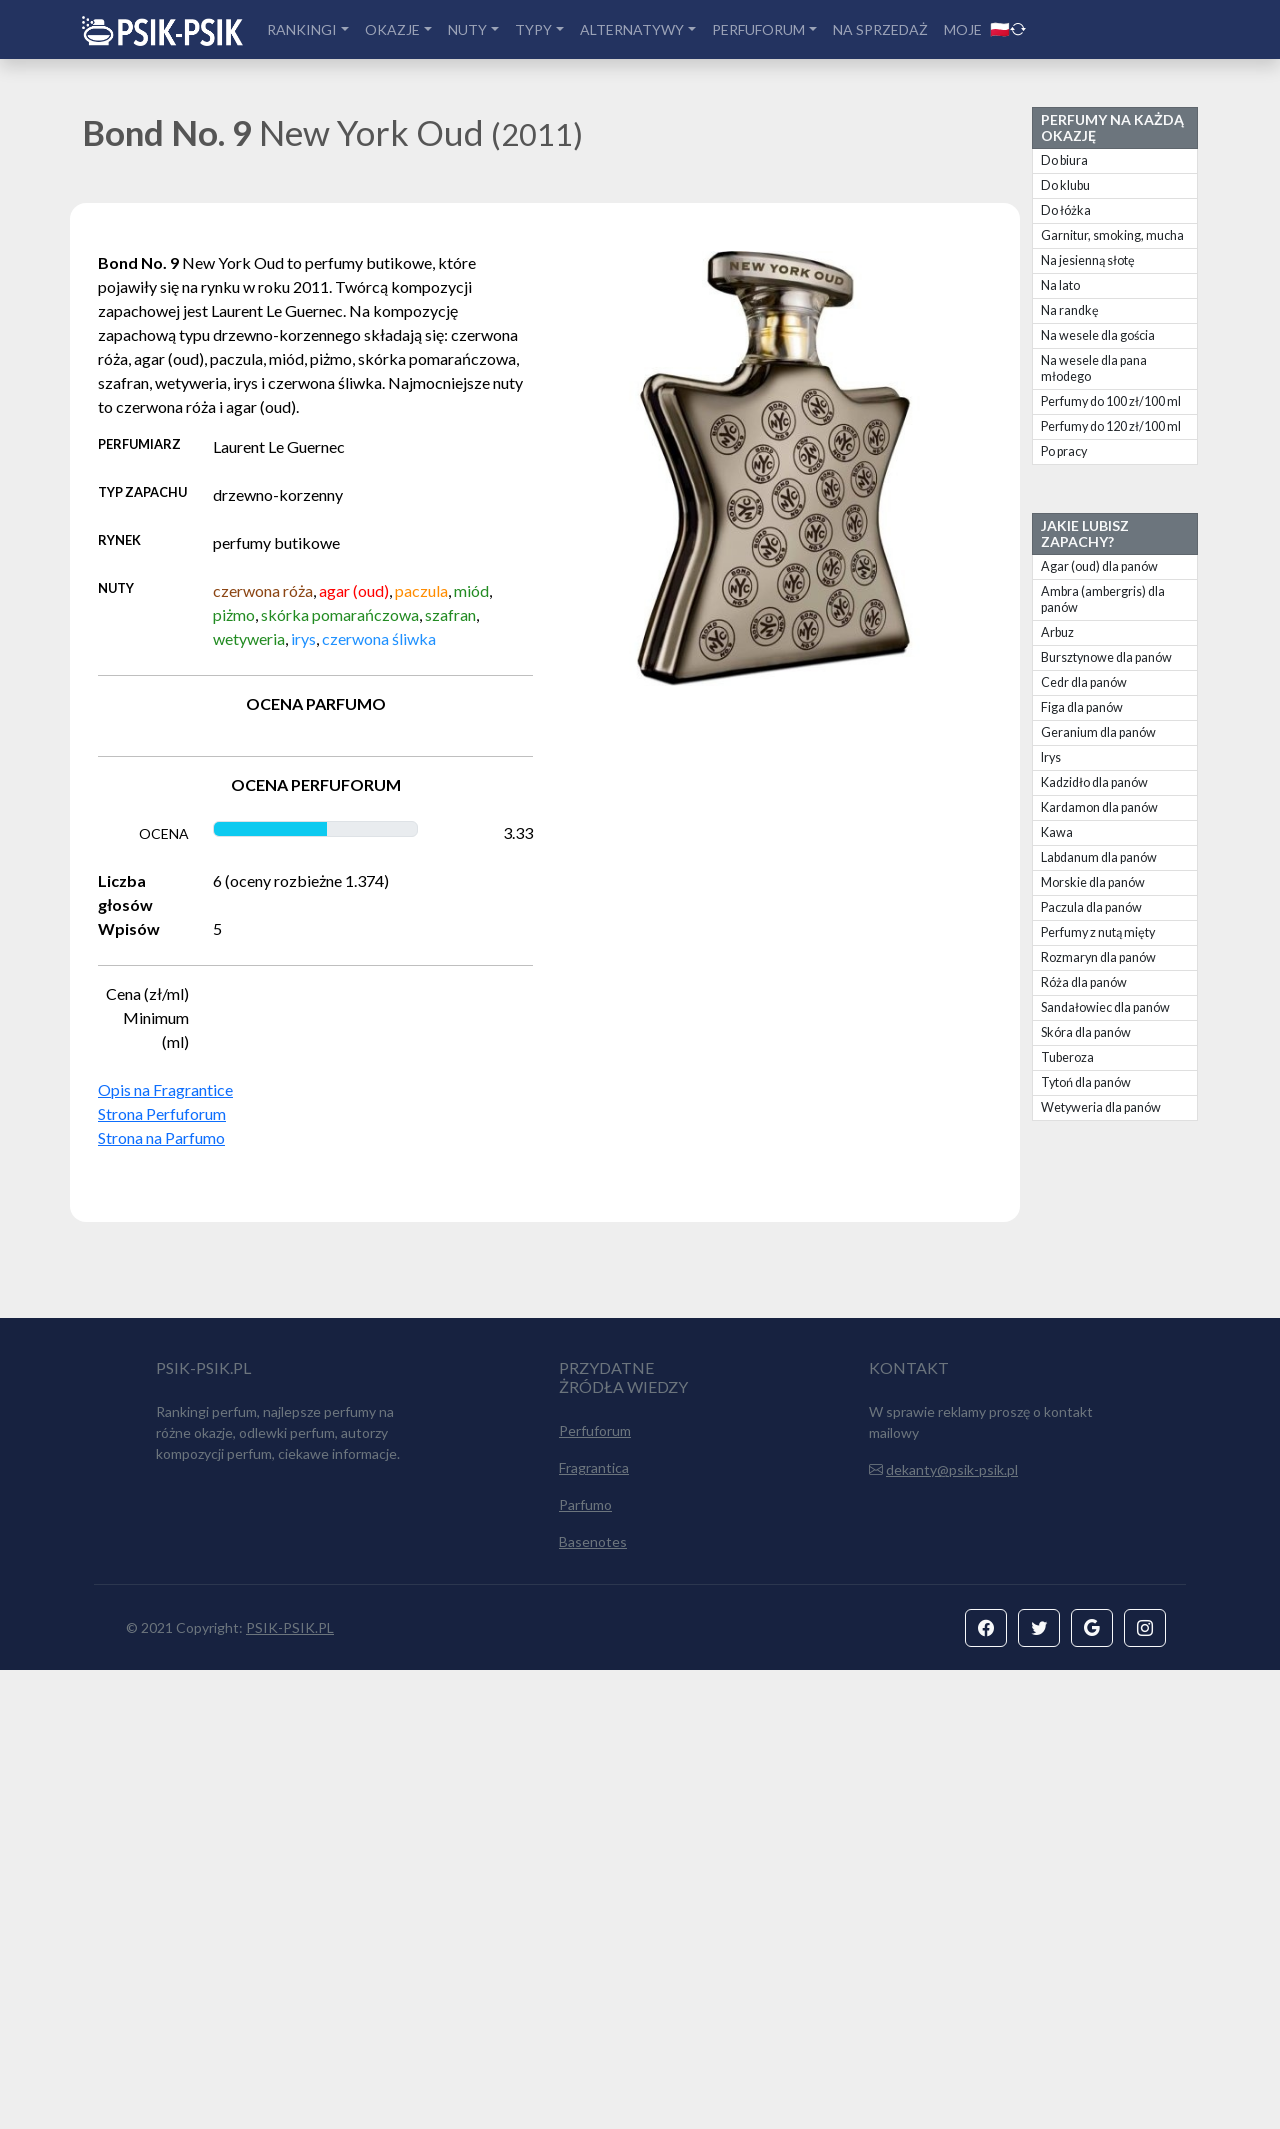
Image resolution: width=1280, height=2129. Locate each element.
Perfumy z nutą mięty (1098, 932)
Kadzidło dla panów (1094, 782)
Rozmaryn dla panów (1098, 957)
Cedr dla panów (1084, 682)
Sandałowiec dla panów (1105, 1007)
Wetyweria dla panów (1101, 1107)
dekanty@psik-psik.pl (952, 1928)
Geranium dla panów (1098, 732)
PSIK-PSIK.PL (290, 2086)
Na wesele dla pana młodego (1094, 368)
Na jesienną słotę (1088, 260)
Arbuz (1057, 632)
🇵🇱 (1008, 28)
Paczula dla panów (1091, 907)
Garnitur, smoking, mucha (1112, 235)
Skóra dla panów (1086, 1032)
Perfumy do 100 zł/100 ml (1111, 401)
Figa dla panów (1082, 707)
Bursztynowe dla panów (1106, 657)
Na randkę (1070, 310)
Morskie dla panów (1093, 882)
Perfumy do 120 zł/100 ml (1111, 426)
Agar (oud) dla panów (1099, 566)
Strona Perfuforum (162, 1113)
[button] (986, 2087)
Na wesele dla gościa (1098, 335)
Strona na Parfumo (161, 1137)
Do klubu (1065, 185)
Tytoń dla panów (1086, 1082)
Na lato (1060, 285)
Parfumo (585, 1963)
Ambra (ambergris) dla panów (1103, 599)
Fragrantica (594, 1926)
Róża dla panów (1084, 982)
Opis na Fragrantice (165, 1089)
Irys (1051, 757)
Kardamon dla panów (1099, 807)
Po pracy (1064, 451)
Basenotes (593, 2000)
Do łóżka (1066, 210)
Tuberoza (1067, 1057)
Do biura (1064, 160)
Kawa (1057, 832)
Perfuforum (595, 1889)
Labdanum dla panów (1099, 857)
